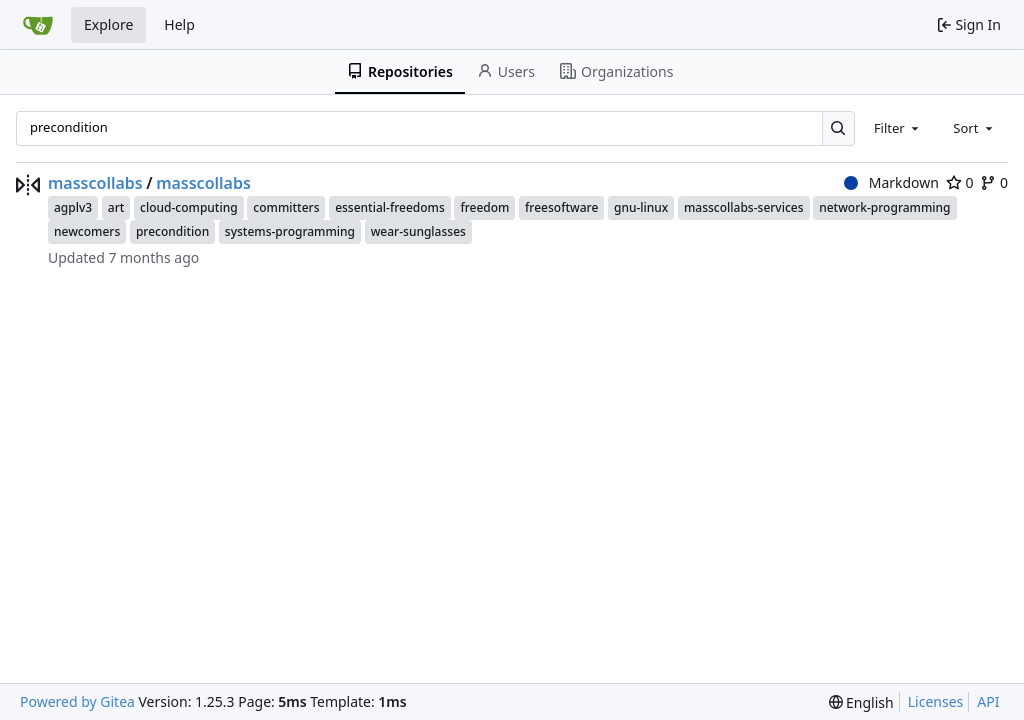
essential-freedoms (390, 207)
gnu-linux (641, 207)
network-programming (884, 207)
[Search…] (838, 128)
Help (179, 24)
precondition (172, 231)
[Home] (38, 25)
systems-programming (290, 231)
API (988, 701)
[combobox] (898, 128)
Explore (108, 24)
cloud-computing (189, 207)
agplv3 (73, 207)
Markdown (891, 182)
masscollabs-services (744, 207)
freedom (484, 207)
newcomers (87, 231)
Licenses (936, 701)
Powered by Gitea (77, 701)
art (116, 207)
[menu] (861, 702)
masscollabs (95, 183)
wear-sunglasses (418, 231)
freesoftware (561, 207)
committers (286, 207)
